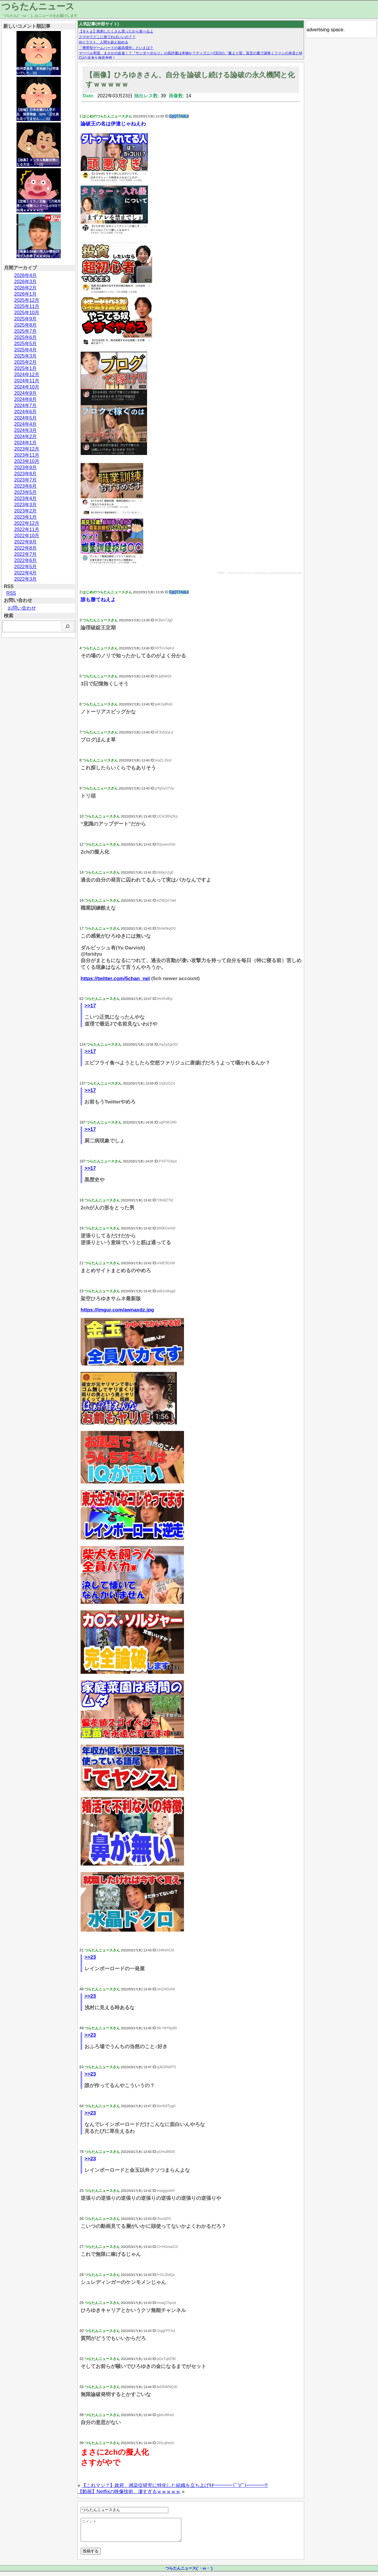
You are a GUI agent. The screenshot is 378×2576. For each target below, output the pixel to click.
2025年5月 (25, 343)
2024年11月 (26, 380)
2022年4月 (25, 572)
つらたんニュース (37, 6)
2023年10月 (26, 461)
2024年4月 (25, 424)
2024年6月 (25, 411)
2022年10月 (26, 535)
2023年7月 (25, 479)
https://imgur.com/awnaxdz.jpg (117, 1310)
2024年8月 (25, 399)
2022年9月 (25, 541)
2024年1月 (25, 442)
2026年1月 (25, 294)
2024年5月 (25, 417)
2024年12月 (26, 374)
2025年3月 (25, 355)
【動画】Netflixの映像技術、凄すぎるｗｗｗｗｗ (129, 2491)
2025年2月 (25, 362)
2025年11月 (26, 306)
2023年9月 (25, 467)
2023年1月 (25, 517)
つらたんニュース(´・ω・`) (188, 2572)
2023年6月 (25, 486)
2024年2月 (25, 436)
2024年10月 (26, 386)
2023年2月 (25, 510)
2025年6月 (25, 337)
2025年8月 (25, 324)
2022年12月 (26, 523)
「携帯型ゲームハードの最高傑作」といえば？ (116, 48)
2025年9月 (25, 318)
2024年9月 (25, 393)
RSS (11, 593)
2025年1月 (25, 368)
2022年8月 (25, 548)
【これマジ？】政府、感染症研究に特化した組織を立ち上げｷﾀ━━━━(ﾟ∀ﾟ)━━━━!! (175, 2485)
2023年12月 (26, 448)
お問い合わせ (22, 607)
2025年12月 (26, 300)
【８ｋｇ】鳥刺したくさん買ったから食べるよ (116, 31)
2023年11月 (26, 455)
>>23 (90, 1957)
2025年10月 (26, 312)
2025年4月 (25, 349)
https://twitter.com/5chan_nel (115, 978)
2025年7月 (25, 331)
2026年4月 (25, 275)
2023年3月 (25, 504)
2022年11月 (26, 529)
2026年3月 (25, 281)
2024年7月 (25, 405)
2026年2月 (25, 287)
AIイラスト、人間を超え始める (103, 42)
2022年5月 (25, 566)
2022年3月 (25, 579)
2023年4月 (25, 498)
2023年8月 (25, 473)
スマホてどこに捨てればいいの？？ (107, 37)
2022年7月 (25, 554)
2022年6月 (25, 560)
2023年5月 (25, 492)
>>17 (90, 1005)
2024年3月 (25, 430)
